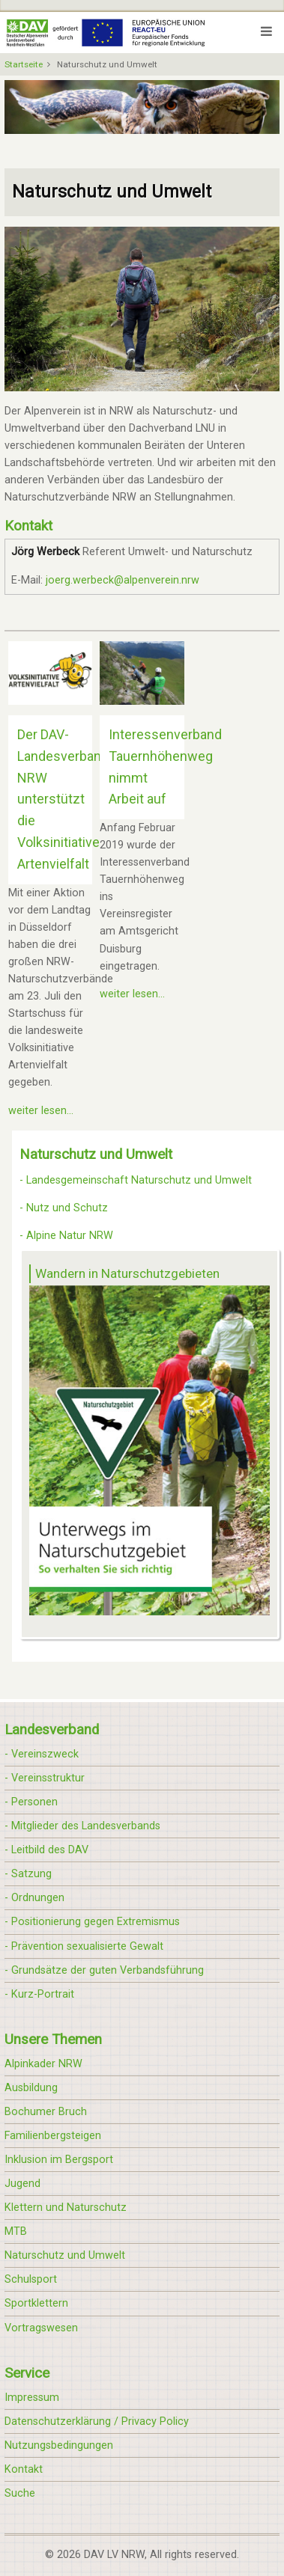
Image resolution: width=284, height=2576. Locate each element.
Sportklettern (36, 2303)
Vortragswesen (41, 2328)
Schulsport (30, 2279)
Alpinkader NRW (43, 2064)
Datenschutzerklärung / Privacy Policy (96, 2421)
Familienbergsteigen (52, 2135)
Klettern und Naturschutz (65, 2207)
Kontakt (23, 2469)
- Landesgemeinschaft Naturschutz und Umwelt (135, 1180)
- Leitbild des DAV (46, 1850)
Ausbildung (31, 2087)
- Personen (31, 1802)
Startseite (23, 64)
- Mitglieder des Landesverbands (82, 1826)
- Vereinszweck (41, 1754)
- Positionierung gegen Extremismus (92, 1921)
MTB (15, 2231)
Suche (19, 2493)
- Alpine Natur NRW (66, 1235)
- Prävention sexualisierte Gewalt (83, 1946)
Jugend (22, 2183)
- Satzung (28, 1873)
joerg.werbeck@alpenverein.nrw (122, 580)
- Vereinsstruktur (44, 1778)
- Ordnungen (34, 1897)
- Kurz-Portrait (39, 1994)
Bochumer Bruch (45, 2111)
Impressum (31, 2397)
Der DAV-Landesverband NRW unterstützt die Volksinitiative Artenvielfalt (63, 799)
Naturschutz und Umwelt (64, 2255)
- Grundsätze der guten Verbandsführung (104, 1970)
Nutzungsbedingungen (58, 2445)
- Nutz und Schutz (63, 1208)
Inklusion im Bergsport (58, 2159)
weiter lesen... (40, 1110)
